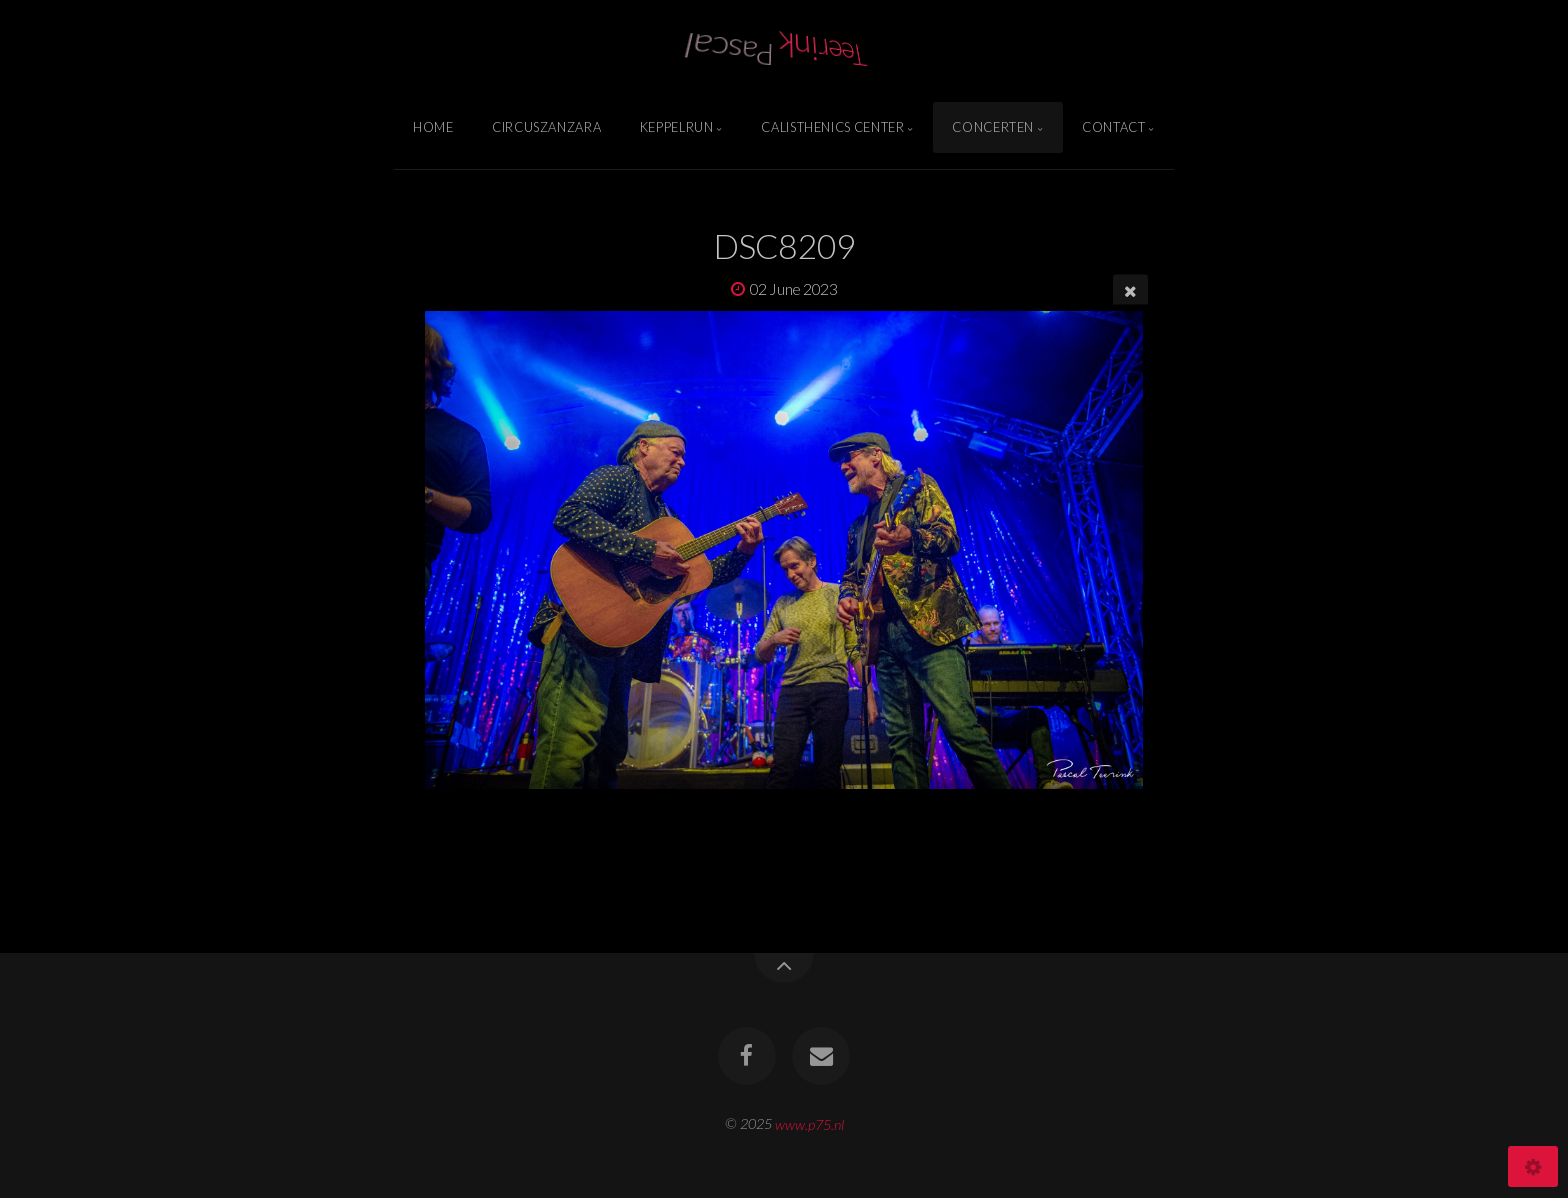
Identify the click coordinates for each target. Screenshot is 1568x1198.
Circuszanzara (546, 127)
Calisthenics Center (832, 127)
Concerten (993, 127)
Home (433, 127)
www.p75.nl (809, 1123)
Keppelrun (677, 127)
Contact (1113, 127)
